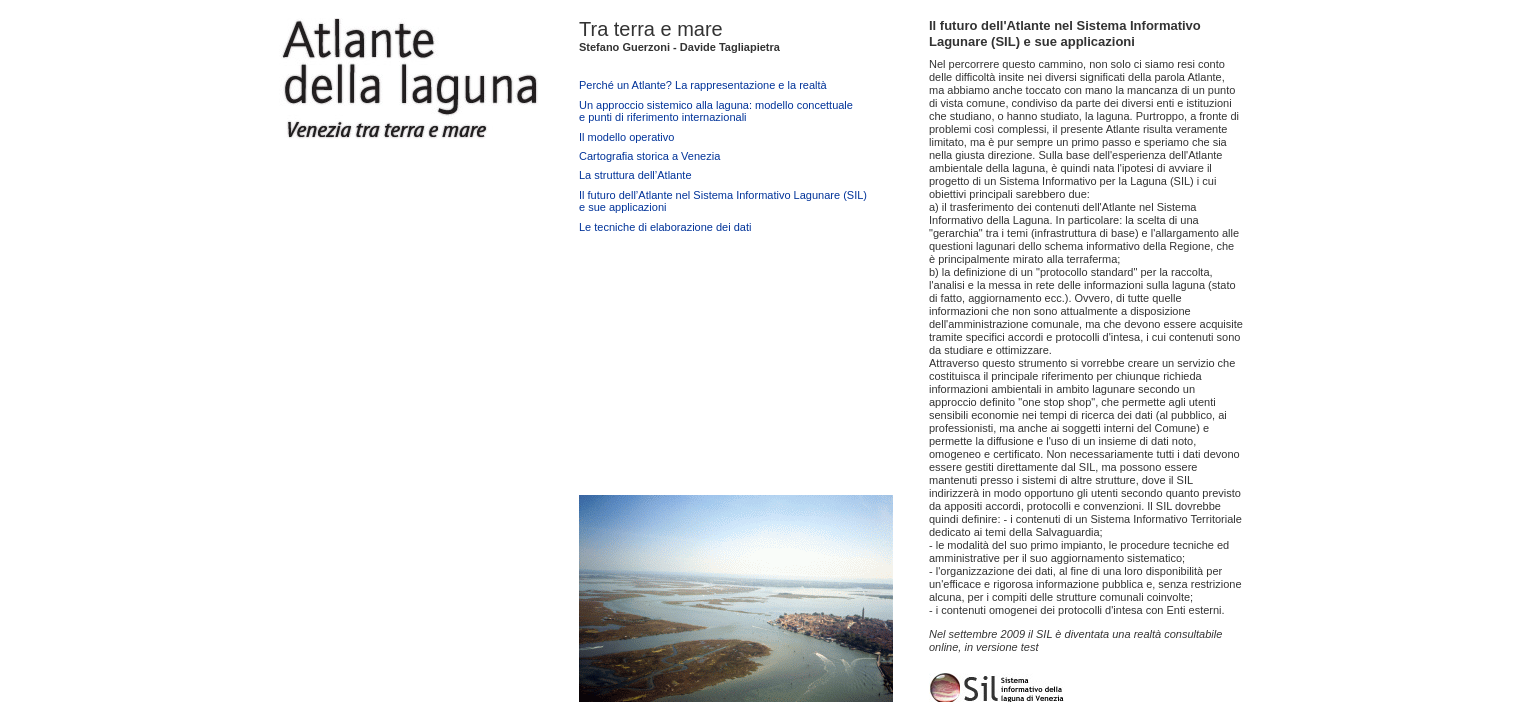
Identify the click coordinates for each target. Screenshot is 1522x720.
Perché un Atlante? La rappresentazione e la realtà (703, 85)
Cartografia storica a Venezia (649, 156)
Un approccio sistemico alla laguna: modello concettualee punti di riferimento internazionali (716, 111)
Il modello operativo (626, 137)
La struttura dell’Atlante (635, 175)
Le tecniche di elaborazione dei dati (665, 227)
